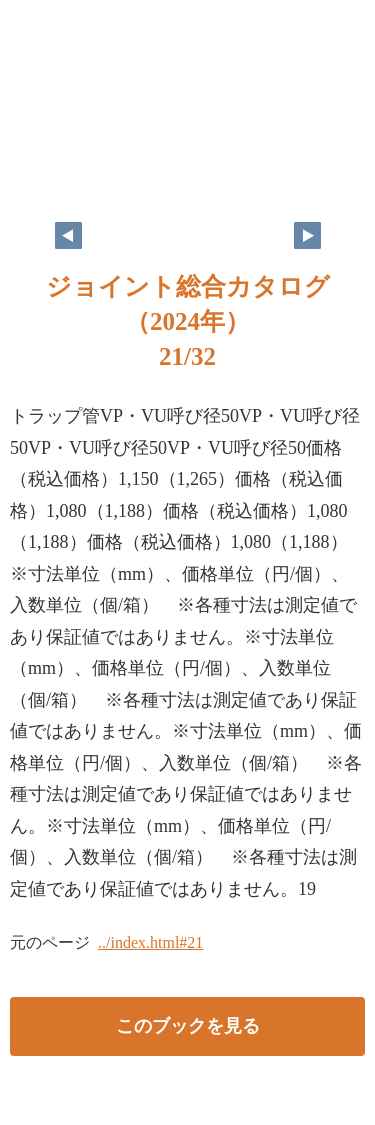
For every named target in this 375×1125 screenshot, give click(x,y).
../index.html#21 (150, 942)
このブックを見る (188, 1026)
